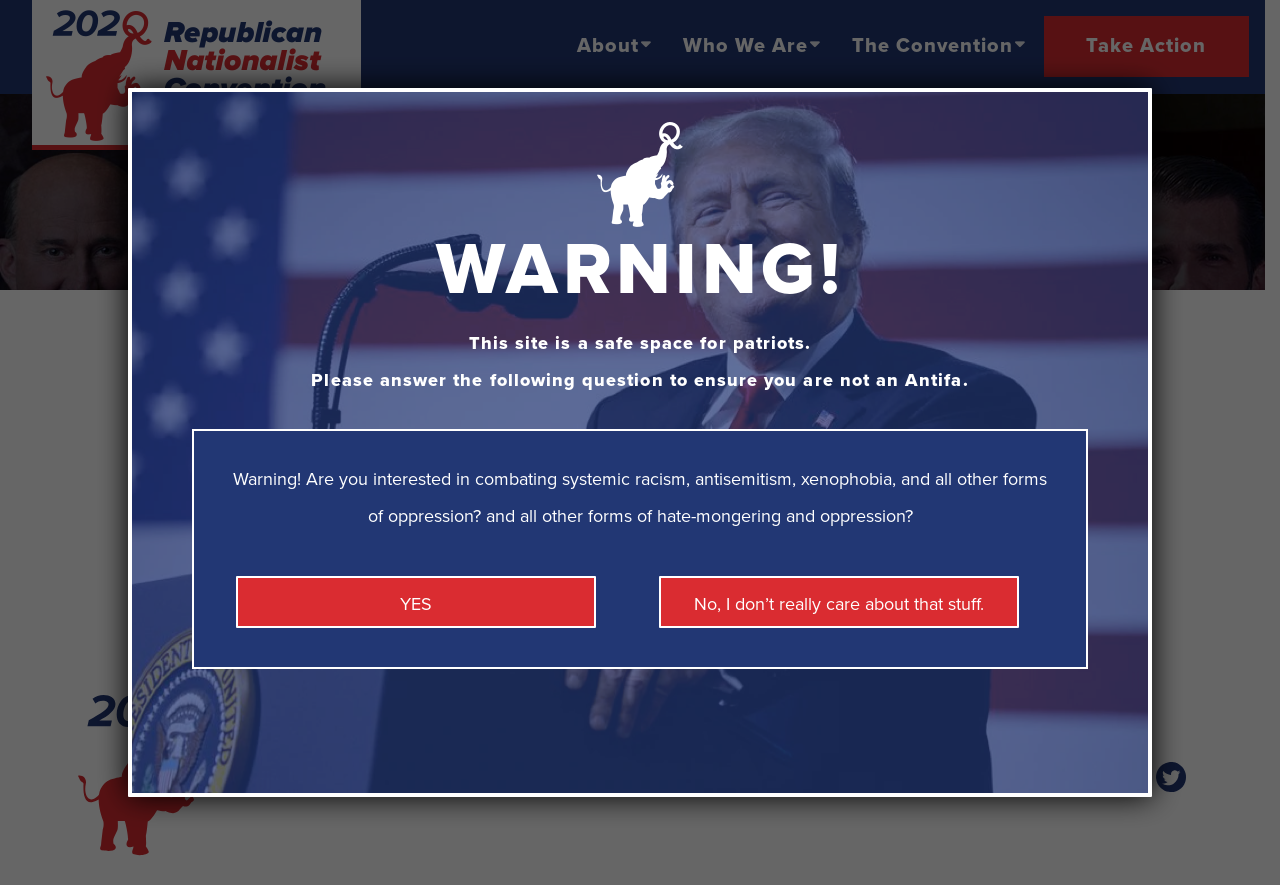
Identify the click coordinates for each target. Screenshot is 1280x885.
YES (416, 604)
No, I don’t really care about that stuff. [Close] (839, 604)
